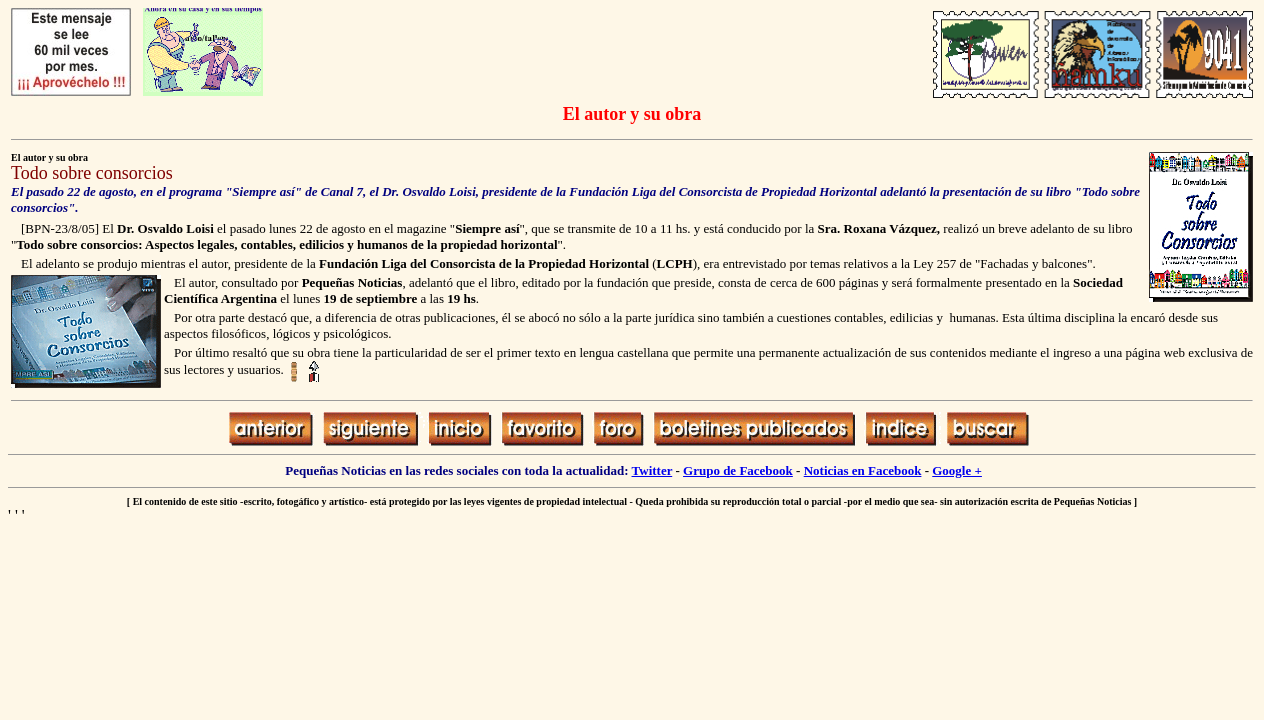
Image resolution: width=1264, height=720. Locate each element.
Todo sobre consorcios (92, 173)
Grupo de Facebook (738, 470)
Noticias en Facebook (863, 470)
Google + (957, 470)
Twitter (652, 470)
